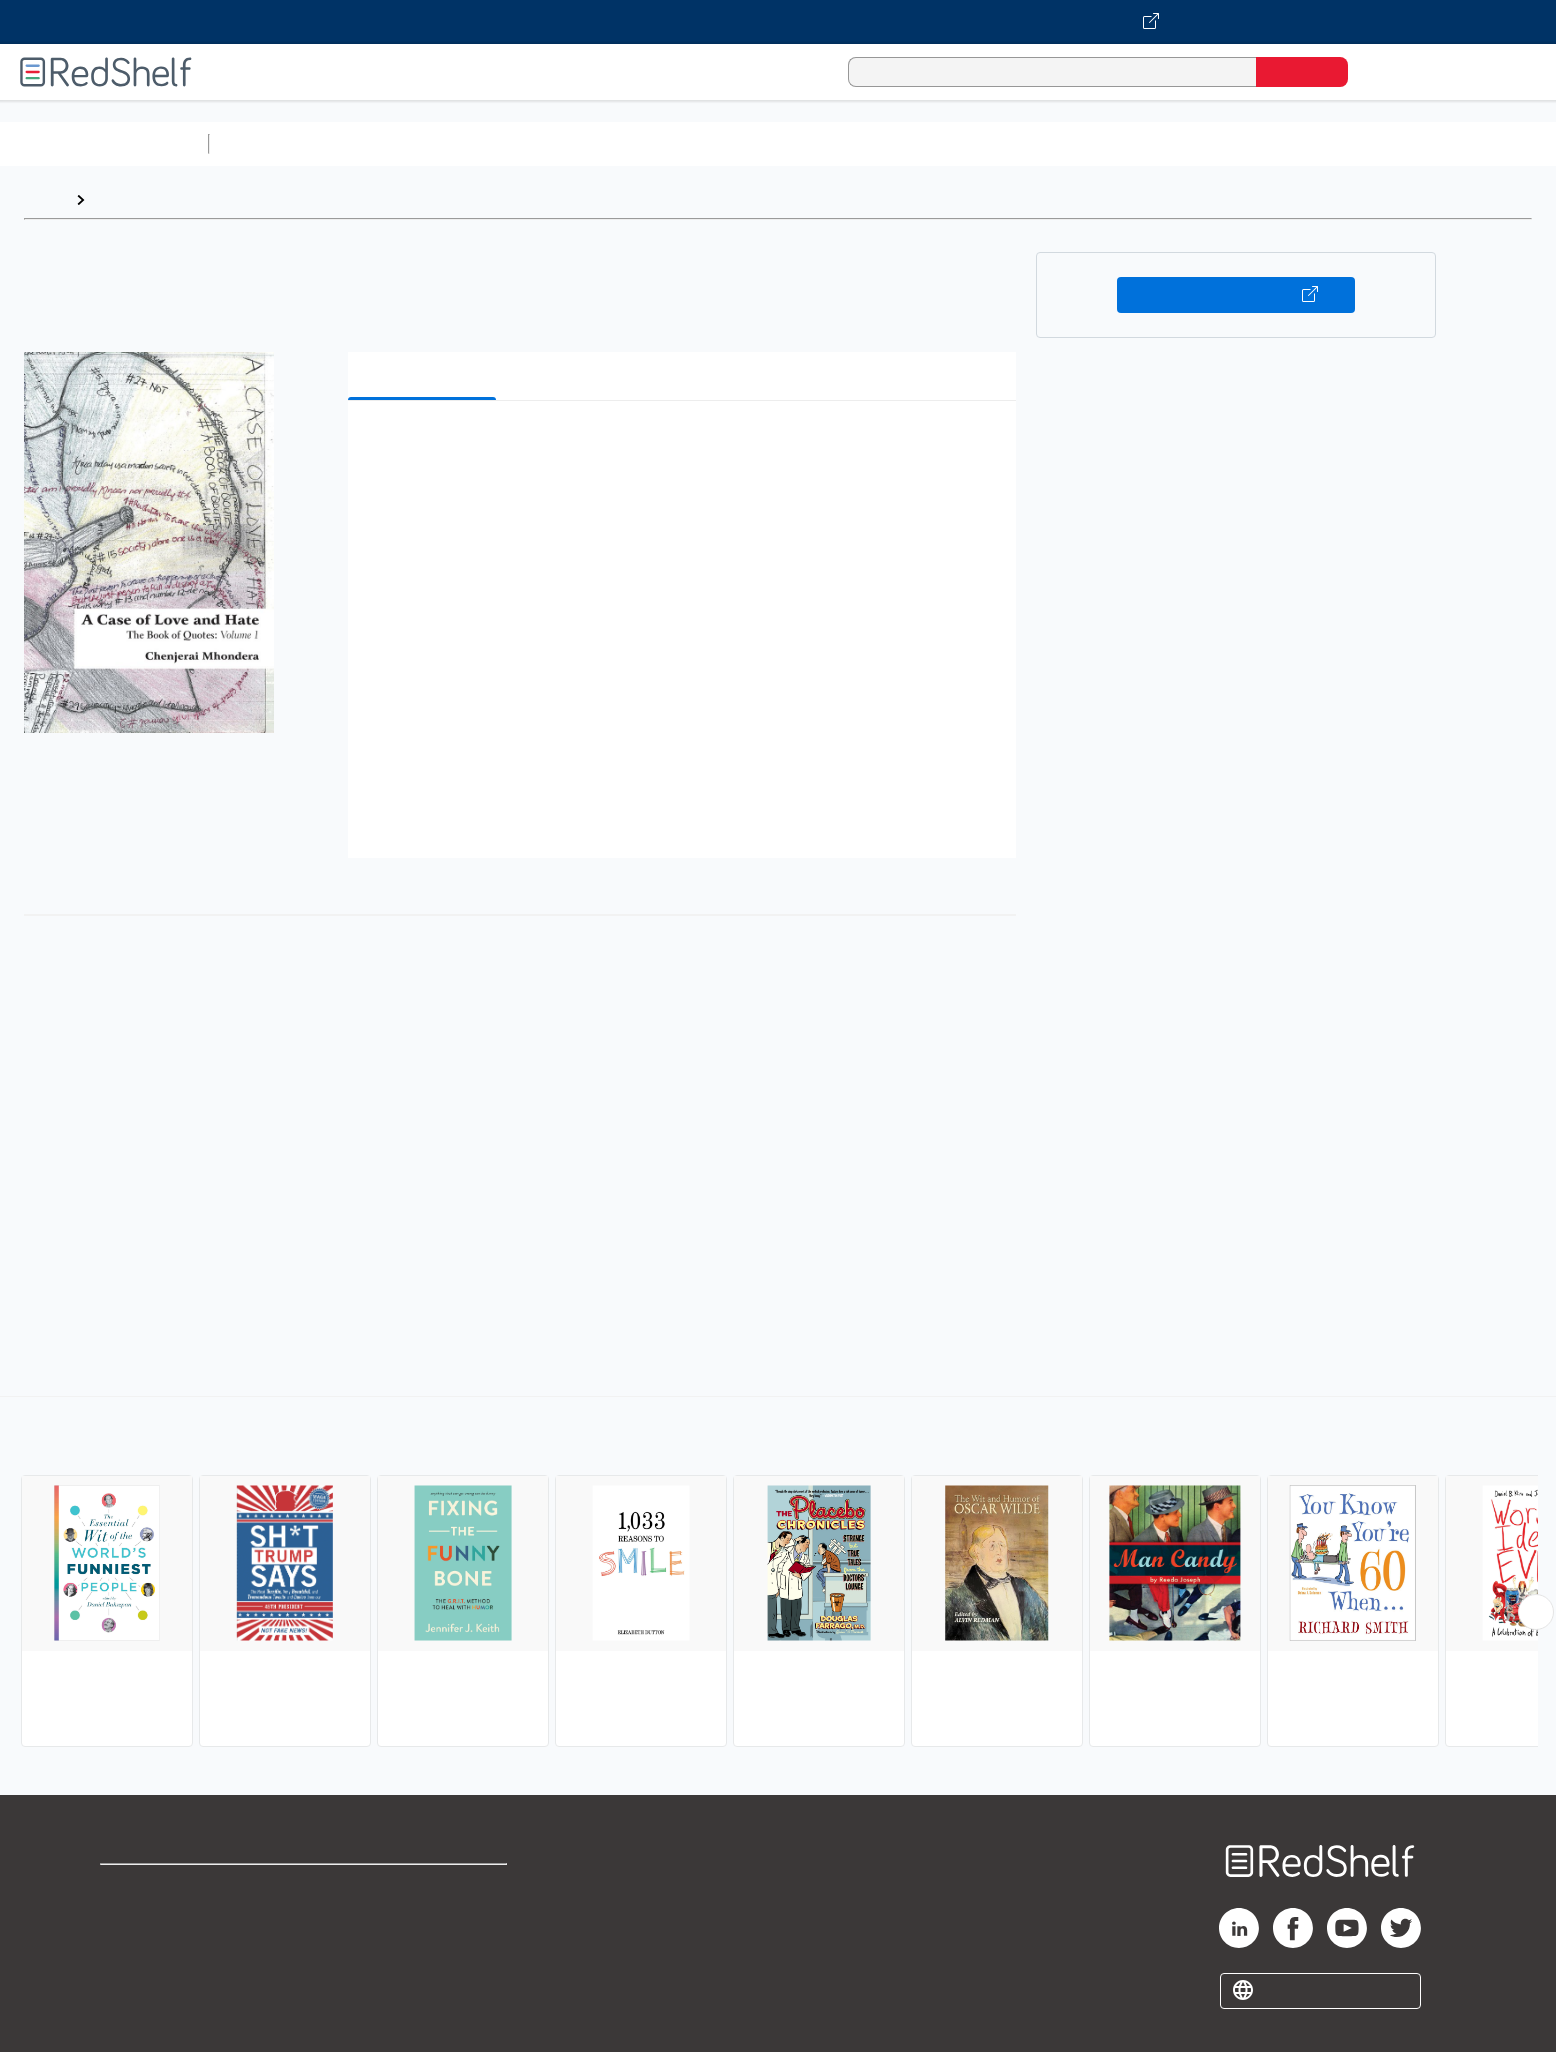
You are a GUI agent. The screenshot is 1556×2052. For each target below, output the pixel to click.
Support (130, 1920)
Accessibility (419, 1952)
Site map (133, 1984)
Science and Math (392, 143)
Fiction (1130, 143)
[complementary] (778, 1574)
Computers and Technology (571, 143)
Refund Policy (423, 1920)
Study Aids (270, 143)
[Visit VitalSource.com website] (778, 22)
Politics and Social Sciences (985, 143)
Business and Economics (776, 143)
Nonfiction (1211, 143)
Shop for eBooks (164, 1888)
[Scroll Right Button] (1536, 1612)
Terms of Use (423, 1888)
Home (45, 199)
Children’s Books (1327, 143)
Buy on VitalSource (1236, 295)
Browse (123, 199)
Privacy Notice (155, 1952)
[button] (686, 446)
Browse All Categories (104, 143)
